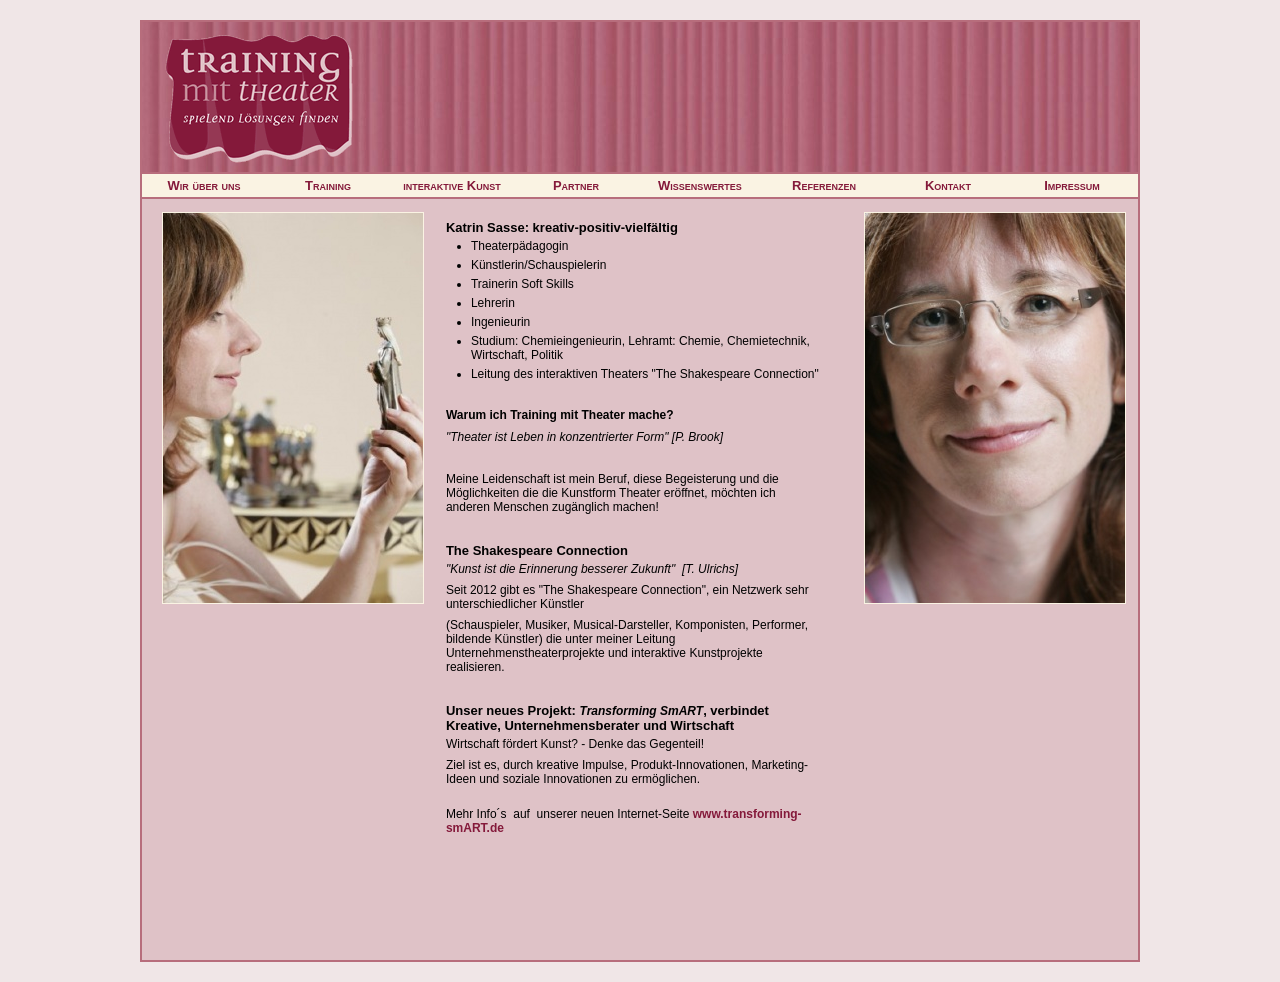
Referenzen (824, 185)
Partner (576, 185)
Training (328, 185)
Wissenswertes (700, 185)
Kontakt (948, 185)
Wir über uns (204, 185)
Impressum (1072, 185)
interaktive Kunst (452, 185)
